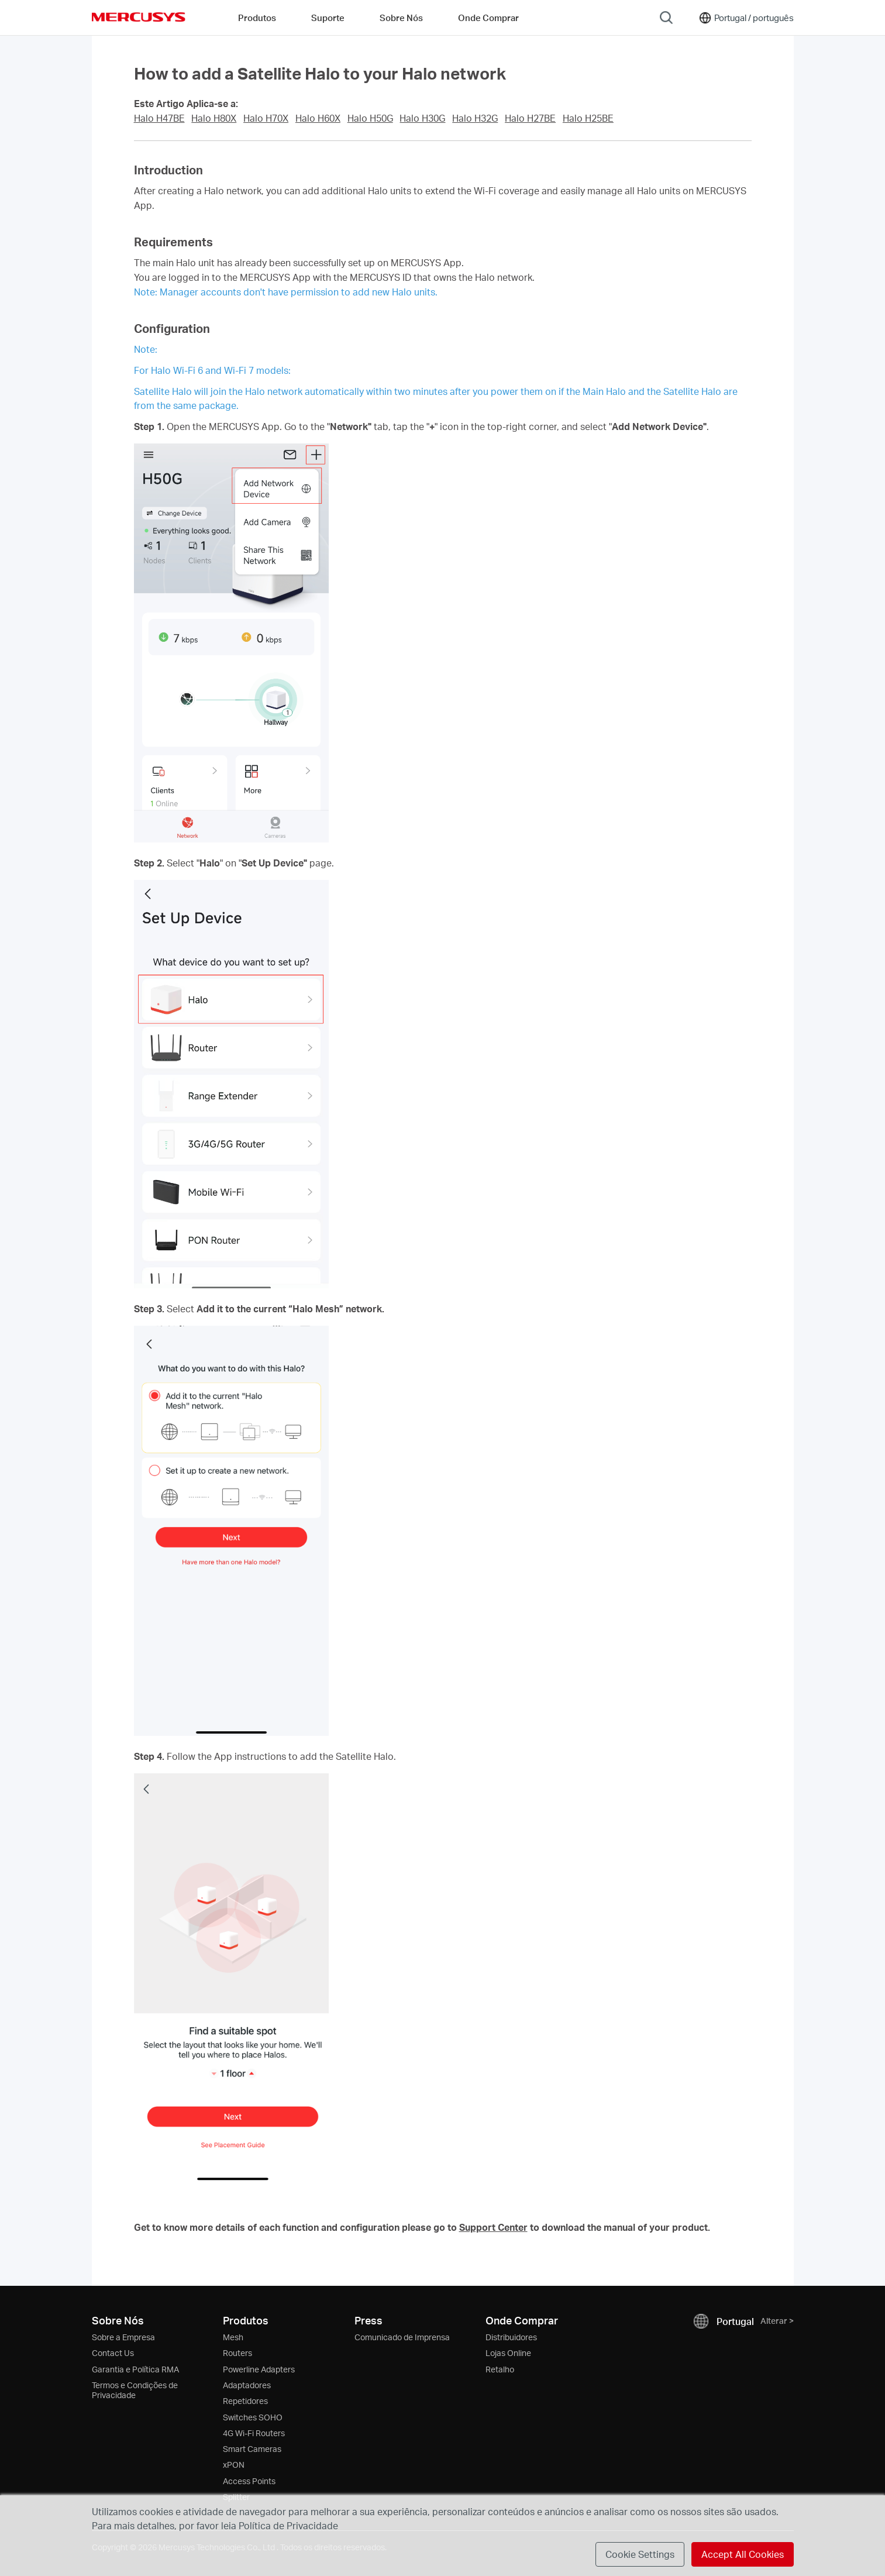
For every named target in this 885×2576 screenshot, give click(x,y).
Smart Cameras (252, 2449)
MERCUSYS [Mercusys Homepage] (138, 17)
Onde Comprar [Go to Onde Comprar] (488, 17)
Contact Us (113, 2353)
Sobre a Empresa (123, 2337)
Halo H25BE (588, 118)
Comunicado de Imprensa (402, 2337)
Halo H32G (475, 118)
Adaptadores (247, 2385)
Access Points (249, 2481)
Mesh (233, 2337)
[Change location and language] (746, 17)
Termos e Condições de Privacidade (135, 2390)
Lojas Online (508, 2353)
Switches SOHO (253, 2417)
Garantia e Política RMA (135, 2369)
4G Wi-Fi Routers (254, 2433)
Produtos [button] (257, 17)
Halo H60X (317, 118)
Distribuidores (511, 2337)
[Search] (666, 17)
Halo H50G (370, 118)
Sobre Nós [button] (401, 17)
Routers (237, 2353)
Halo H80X (213, 118)
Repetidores (245, 2401)
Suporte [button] (328, 17)
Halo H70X (265, 118)
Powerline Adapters (259, 2369)
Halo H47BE (159, 118)
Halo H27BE (530, 118)
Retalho (499, 2369)
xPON (234, 2465)
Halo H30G (422, 118)
